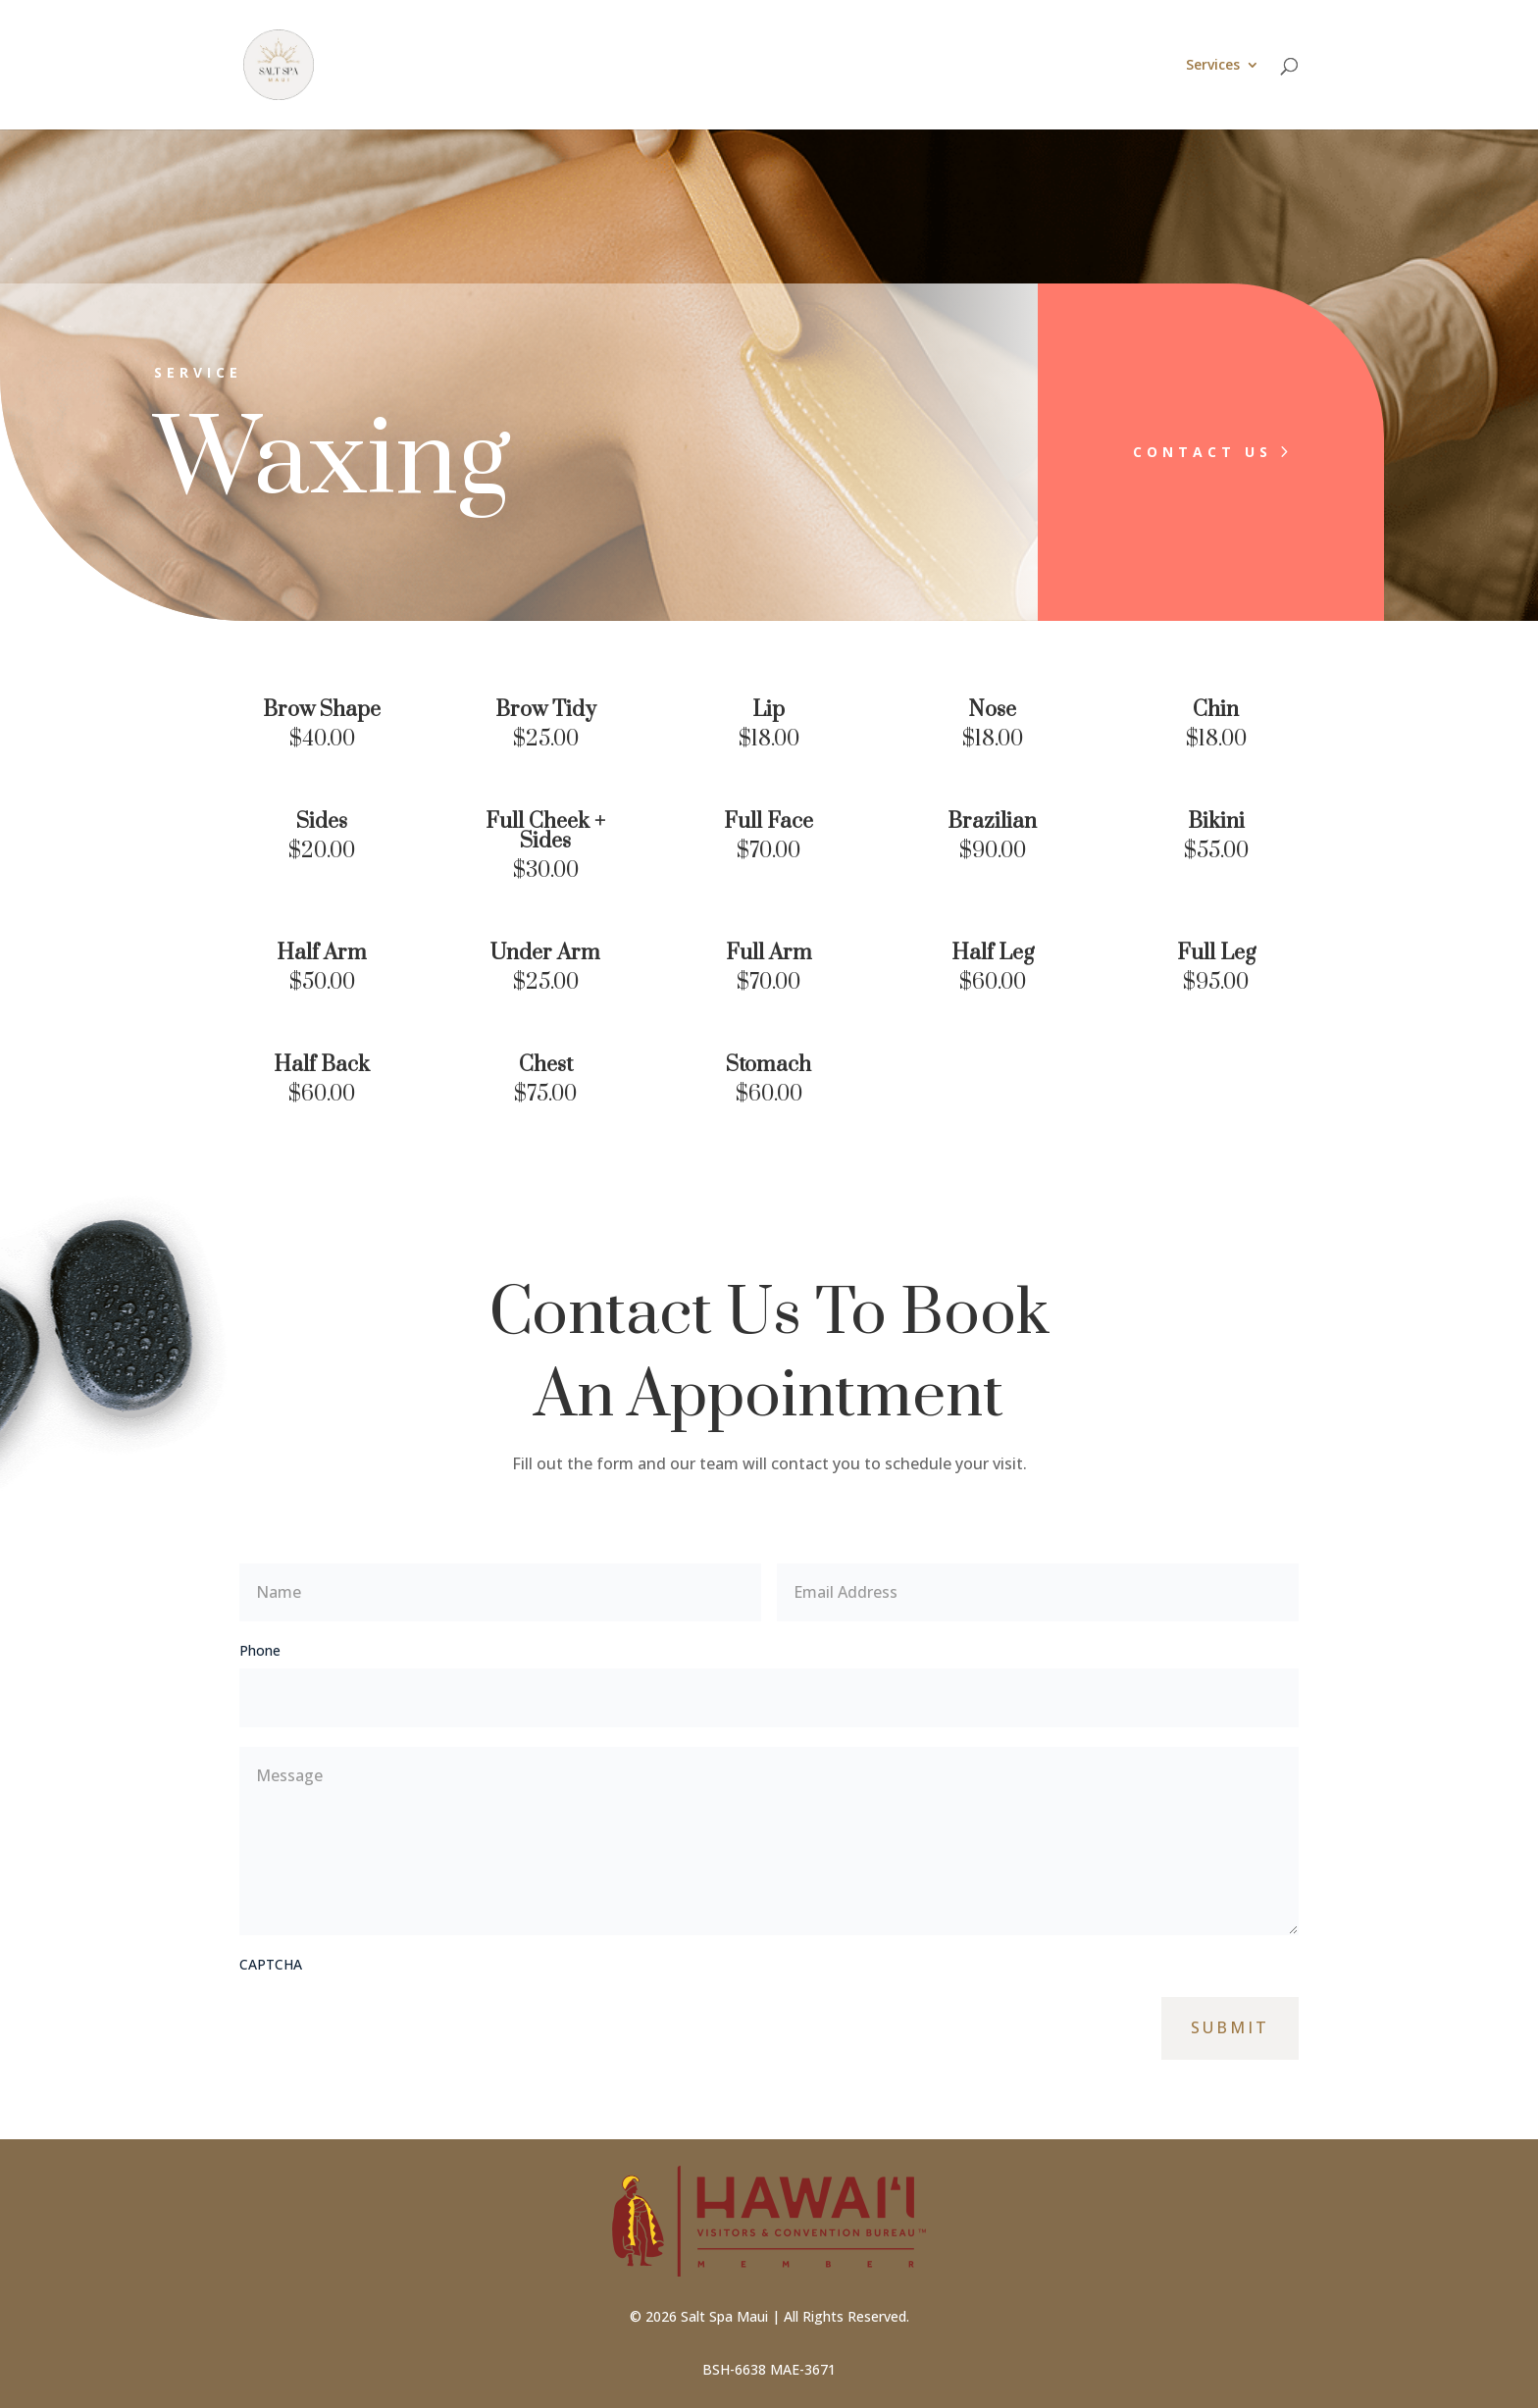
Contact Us (1176, 451)
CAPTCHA (270, 1964)
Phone (260, 1650)
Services (1213, 66)
